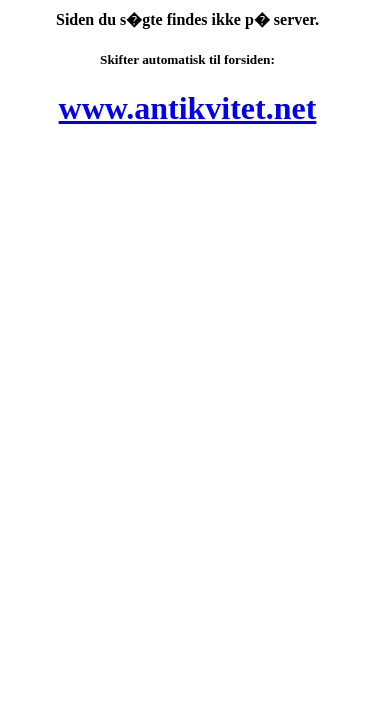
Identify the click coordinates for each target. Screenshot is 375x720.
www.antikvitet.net (188, 108)
